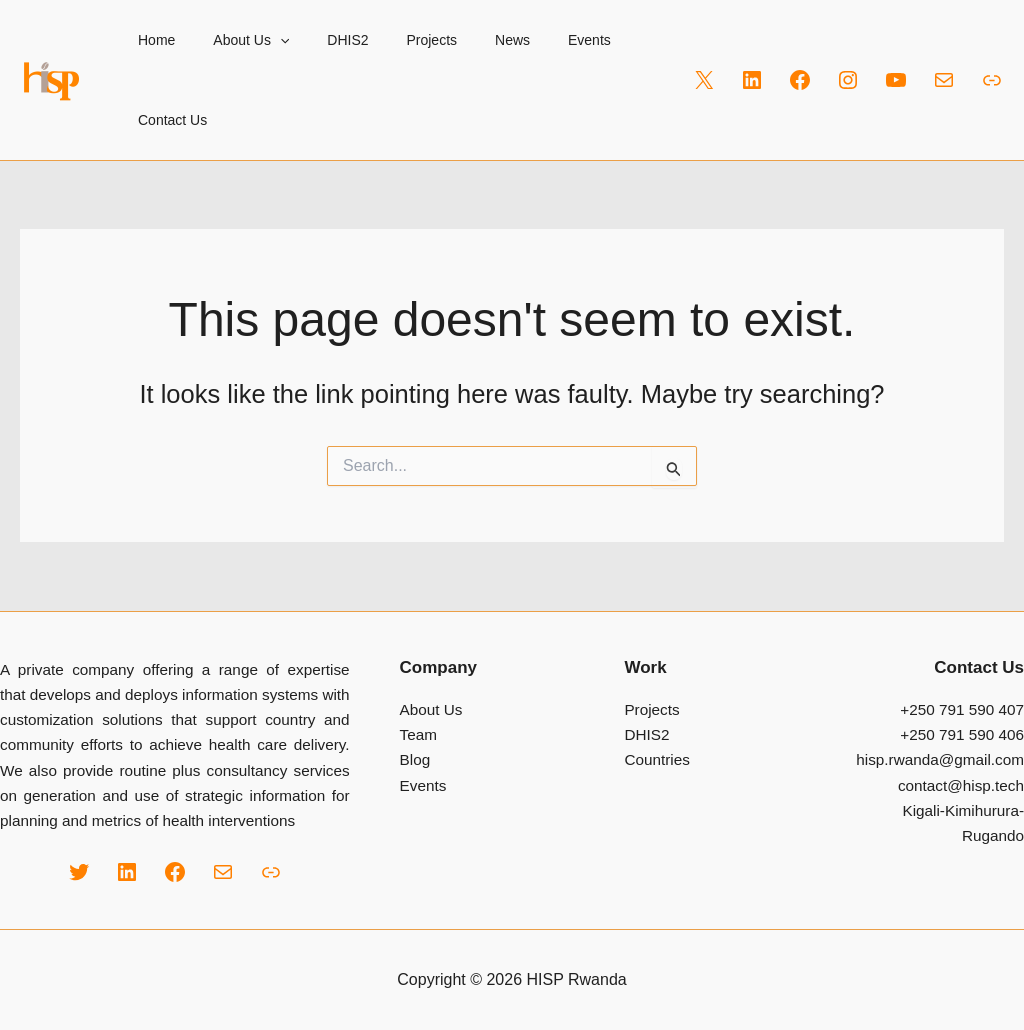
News (467, 40)
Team (418, 734)
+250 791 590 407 (962, 709)
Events (534, 40)
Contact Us (167, 120)
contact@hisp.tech (961, 785)
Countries (656, 759)
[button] (265, 40)
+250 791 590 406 (962, 734)
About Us (236, 40)
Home (151, 40)
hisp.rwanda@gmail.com (940, 759)
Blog (415, 759)
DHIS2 (322, 40)
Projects (397, 40)
